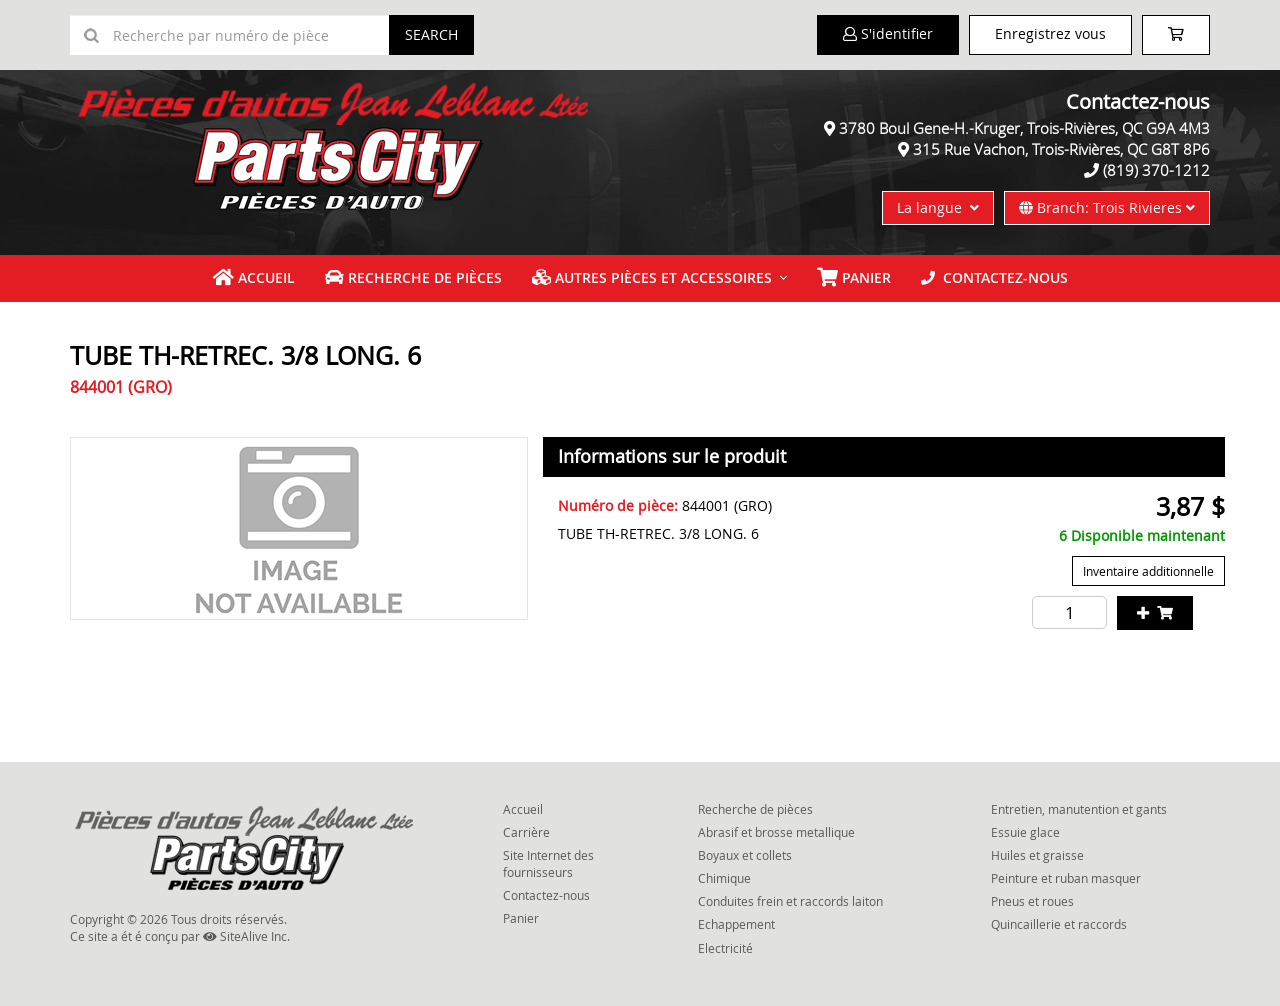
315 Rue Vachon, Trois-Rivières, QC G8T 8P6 (1061, 149)
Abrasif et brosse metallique (776, 832)
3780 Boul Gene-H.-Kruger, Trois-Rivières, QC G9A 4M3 (1024, 128)
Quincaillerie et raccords (1059, 924)
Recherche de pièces (413, 277)
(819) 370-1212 (1156, 170)
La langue (938, 207)
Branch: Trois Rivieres (1107, 207)
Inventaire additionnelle (1148, 571)
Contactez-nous (994, 277)
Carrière (526, 832)
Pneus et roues (1032, 901)
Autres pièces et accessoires (652, 277)
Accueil (254, 277)
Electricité (725, 948)
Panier (521, 918)
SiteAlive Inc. (246, 936)
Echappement (736, 924)
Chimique (724, 878)
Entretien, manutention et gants (1079, 809)
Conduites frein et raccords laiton (790, 901)
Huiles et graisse (1037, 855)
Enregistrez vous (1050, 33)
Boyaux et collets (745, 855)
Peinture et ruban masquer (1066, 878)
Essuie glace (1025, 832)
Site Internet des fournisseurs (548, 863)
